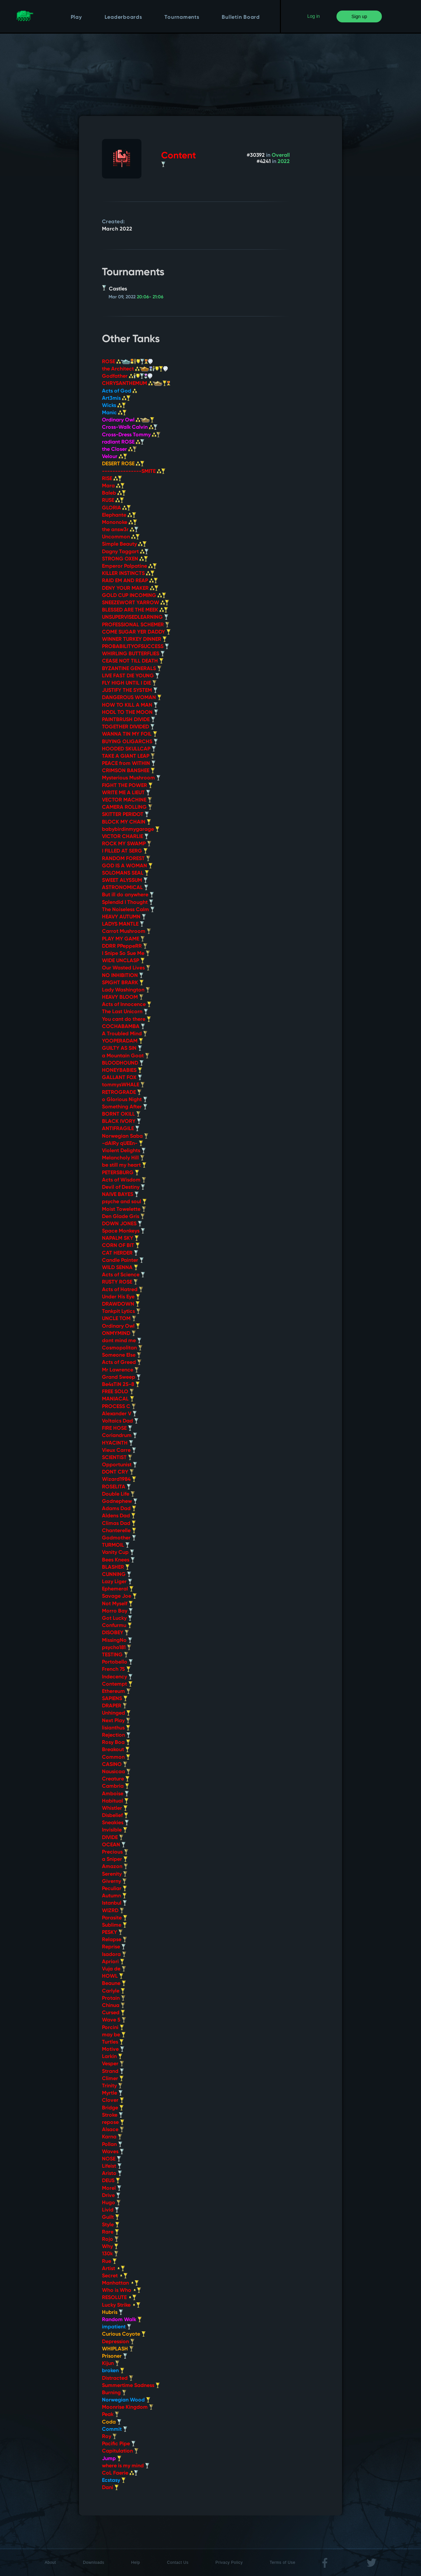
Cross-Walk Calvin (130, 427)
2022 (284, 161)
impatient (116, 2327)
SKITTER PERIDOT (125, 814)
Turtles (113, 2042)
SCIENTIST (117, 1457)
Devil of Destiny (123, 1187)
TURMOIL (116, 1545)
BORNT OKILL (121, 1114)
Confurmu (117, 1625)
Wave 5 (114, 2020)
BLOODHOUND (123, 1063)
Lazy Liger (117, 1582)
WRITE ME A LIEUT (126, 793)
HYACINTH (117, 1443)
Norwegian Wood (126, 2400)
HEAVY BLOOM (122, 997)
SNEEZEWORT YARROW (135, 603)
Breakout (116, 1749)
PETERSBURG (120, 1173)
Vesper (113, 2064)
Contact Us (177, 2562)
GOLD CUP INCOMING (134, 595)
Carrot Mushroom (126, 931)
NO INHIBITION (122, 975)
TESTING (115, 1655)
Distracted (117, 2378)
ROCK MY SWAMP (126, 844)
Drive (111, 2195)
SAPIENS (115, 1698)
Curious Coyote (124, 2334)
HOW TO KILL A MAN (130, 705)
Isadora (114, 1954)
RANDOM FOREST (126, 858)
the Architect (135, 369)
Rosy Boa (116, 1742)
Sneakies (115, 1823)
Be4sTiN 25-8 (121, 1384)
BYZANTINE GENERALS (131, 668)
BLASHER (116, 1567)
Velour (114, 456)
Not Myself (117, 1604)
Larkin (112, 2056)
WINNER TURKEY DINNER (134, 639)
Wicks (114, 405)
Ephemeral (118, 1589)
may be (114, 2035)
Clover (113, 2100)
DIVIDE (112, 1837)
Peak (110, 2414)
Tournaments (181, 17)
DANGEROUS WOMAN (131, 697)
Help (135, 2562)
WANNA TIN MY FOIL (129, 734)
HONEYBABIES (122, 1070)
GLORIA (116, 508)
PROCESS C (119, 1406)
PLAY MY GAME (123, 939)
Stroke (112, 2115)
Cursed (113, 2013)
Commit (114, 2429)
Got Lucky (117, 1618)
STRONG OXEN (125, 559)
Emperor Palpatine (129, 566)
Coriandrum (119, 1435)
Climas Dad (119, 1523)
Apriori (113, 1962)
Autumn (114, 1896)
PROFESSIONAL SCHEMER (135, 625)
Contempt (117, 1684)
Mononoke (119, 522)
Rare (110, 2232)
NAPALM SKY (120, 1238)
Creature (116, 1779)
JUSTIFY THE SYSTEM (130, 690)
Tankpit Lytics (121, 1311)
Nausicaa (116, 1772)
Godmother (119, 1538)
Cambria (115, 1786)
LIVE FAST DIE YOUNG (131, 676)
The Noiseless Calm (128, 909)
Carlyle (113, 1991)
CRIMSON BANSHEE (128, 770)
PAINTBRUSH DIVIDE (128, 719)
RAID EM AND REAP (130, 580)
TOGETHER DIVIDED (128, 727)
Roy (109, 2436)
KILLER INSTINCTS (128, 573)
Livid (110, 2210)
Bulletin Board (241, 17)
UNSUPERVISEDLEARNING (135, 617)
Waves (113, 2152)
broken (113, 2370)
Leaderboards (123, 17)
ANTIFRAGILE (120, 1128)
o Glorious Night (124, 1099)
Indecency (117, 1677)
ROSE (127, 362)
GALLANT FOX (122, 1077)
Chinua (113, 2005)
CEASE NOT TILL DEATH (132, 661)
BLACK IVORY (121, 1121)
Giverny (114, 1881)
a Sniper (115, 1859)
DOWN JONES (122, 1224)
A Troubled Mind (124, 1034)
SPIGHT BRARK (123, 983)
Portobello (117, 1662)
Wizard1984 (119, 1479)
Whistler (115, 1808)
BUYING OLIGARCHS (130, 742)
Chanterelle (119, 1530)
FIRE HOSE (117, 1428)
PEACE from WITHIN (129, 763)
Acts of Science (123, 1275)
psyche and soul (124, 1202)
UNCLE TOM (119, 1318)
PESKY (112, 1932)
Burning (114, 2393)
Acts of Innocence (126, 1004)
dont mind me (121, 1340)
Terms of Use (282, 2562)
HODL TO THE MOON (130, 712)
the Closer (119, 449)
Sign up (359, 16)
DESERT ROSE (123, 464)
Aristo (112, 2173)
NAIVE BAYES (120, 1194)
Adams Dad (119, 1508)
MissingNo (117, 1640)
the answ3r (120, 529)
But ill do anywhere (128, 895)
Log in (313, 16)
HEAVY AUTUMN (124, 917)
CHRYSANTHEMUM (136, 383)
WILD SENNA (120, 1267)
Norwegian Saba (125, 1136)
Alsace (113, 2129)
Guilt (110, 2217)
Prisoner (114, 2356)
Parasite (114, 1918)
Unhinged (116, 1713)
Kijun (110, 2363)
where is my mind (125, 2466)
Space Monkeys (123, 1231)
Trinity (112, 2086)
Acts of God (119, 391)
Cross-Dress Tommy (131, 435)
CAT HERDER (120, 1253)
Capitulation (120, 2451)
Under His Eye (121, 1297)
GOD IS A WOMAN (127, 866)
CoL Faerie (120, 2473)
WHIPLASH (118, 2349)
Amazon (115, 1866)
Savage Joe (119, 1596)
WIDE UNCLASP (123, 960)
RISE (112, 478)
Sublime (114, 1925)
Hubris (112, 2312)
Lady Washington (126, 990)
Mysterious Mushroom (131, 778)
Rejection (116, 1735)
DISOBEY (115, 1633)
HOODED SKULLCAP (129, 749)
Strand (113, 2071)
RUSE (113, 500)
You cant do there (126, 1019)
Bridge (113, 2108)
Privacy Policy (229, 2562)
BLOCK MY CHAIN (126, 822)
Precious (115, 1852)
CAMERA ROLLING (127, 807)
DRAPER (114, 1706)
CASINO (114, 1764)
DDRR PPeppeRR (124, 946)
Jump (111, 2458)
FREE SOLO (118, 1392)
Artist (113, 2268)
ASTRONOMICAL (125, 887)
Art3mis (116, 398)
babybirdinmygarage (131, 829)
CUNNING (116, 1574)
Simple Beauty (124, 544)
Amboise (115, 1794)
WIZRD (113, 1910)
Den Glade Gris (123, 1216)
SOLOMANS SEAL (125, 873)
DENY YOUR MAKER (130, 588)
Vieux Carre (119, 1450)
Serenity (114, 1874)
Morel (111, 2188)
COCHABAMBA (123, 1026)
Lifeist (112, 2166)
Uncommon (121, 537)
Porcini (113, 2027)
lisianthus (116, 1728)
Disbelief (115, 1815)
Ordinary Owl (128, 420)
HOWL (112, 1976)
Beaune (114, 1983)
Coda (111, 2422)
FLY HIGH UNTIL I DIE (129, 683)
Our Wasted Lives (126, 968)
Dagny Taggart (125, 552)
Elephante (119, 515)
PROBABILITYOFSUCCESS (135, 646)
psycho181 (116, 1647)
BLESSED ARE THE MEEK (135, 610)
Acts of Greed (121, 1362)
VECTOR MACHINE (127, 800)
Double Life (118, 1494)
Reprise (114, 1947)
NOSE (111, 2159)
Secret (115, 2276)
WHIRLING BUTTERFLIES (133, 654)
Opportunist (119, 1465)
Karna (112, 2137)
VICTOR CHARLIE (125, 836)
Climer (113, 2078)
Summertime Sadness (131, 2385)
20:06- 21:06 (150, 297)
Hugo (111, 2203)
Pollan (112, 2144)
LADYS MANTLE (123, 924)
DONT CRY (118, 1472)
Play (76, 17)
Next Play (116, 1720)
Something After (124, 1107)
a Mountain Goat (125, 1056)
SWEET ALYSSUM (125, 880)
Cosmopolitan (122, 1348)
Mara (113, 486)
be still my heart (124, 1165)
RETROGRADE (121, 1092)
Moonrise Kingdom (127, 2407)
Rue (109, 2261)
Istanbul (114, 1903)
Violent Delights (124, 1150)
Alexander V (119, 1414)
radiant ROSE (123, 442)
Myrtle (112, 2093)
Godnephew (119, 1501)
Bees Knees (118, 1560)
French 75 (116, 1669)
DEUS (111, 2180)
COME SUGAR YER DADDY (136, 632)
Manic (114, 413)
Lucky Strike (121, 2305)
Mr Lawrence (120, 1370)
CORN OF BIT (121, 1245)
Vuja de (114, 1969)
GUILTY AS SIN (122, 1048)
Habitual (115, 1801)
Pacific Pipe (119, 2444)
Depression (118, 2342)
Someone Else (121, 1355)
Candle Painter (123, 1260)
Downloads (93, 2562)
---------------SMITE (133, 471)
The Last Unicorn (125, 1012)
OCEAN (114, 1845)
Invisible (114, 1830)
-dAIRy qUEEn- (122, 1143)
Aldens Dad (119, 1516)
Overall (281, 155)
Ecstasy (114, 2480)
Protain (113, 1998)
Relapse (114, 1939)
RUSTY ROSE (120, 1282)
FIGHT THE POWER (127, 785)
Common (116, 1757)
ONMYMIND (119, 1333)
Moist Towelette (124, 1209)
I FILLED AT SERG (125, 851)
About (50, 2562)
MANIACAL (118, 1399)
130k (110, 2254)
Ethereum (116, 1691)
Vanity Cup (118, 1552)
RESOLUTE (119, 2297)
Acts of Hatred (122, 1289)
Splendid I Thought (127, 902)
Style (110, 2225)
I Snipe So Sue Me (126, 953)
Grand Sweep (121, 1377)
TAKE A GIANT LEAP (128, 756)
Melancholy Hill (123, 1158)
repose (113, 2122)
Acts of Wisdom (124, 1180)
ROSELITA (116, 1487)
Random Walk (122, 2319)
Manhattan (120, 2283)
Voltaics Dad (120, 1421)
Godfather (127, 376)
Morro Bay (117, 1611)
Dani (110, 2487)
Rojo (110, 2239)
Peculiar (114, 1888)
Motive (113, 2049)
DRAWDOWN (121, 1304)
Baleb (114, 493)
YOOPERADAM (122, 1041)
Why (110, 2246)
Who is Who (121, 2290)
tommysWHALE (123, 1085)
